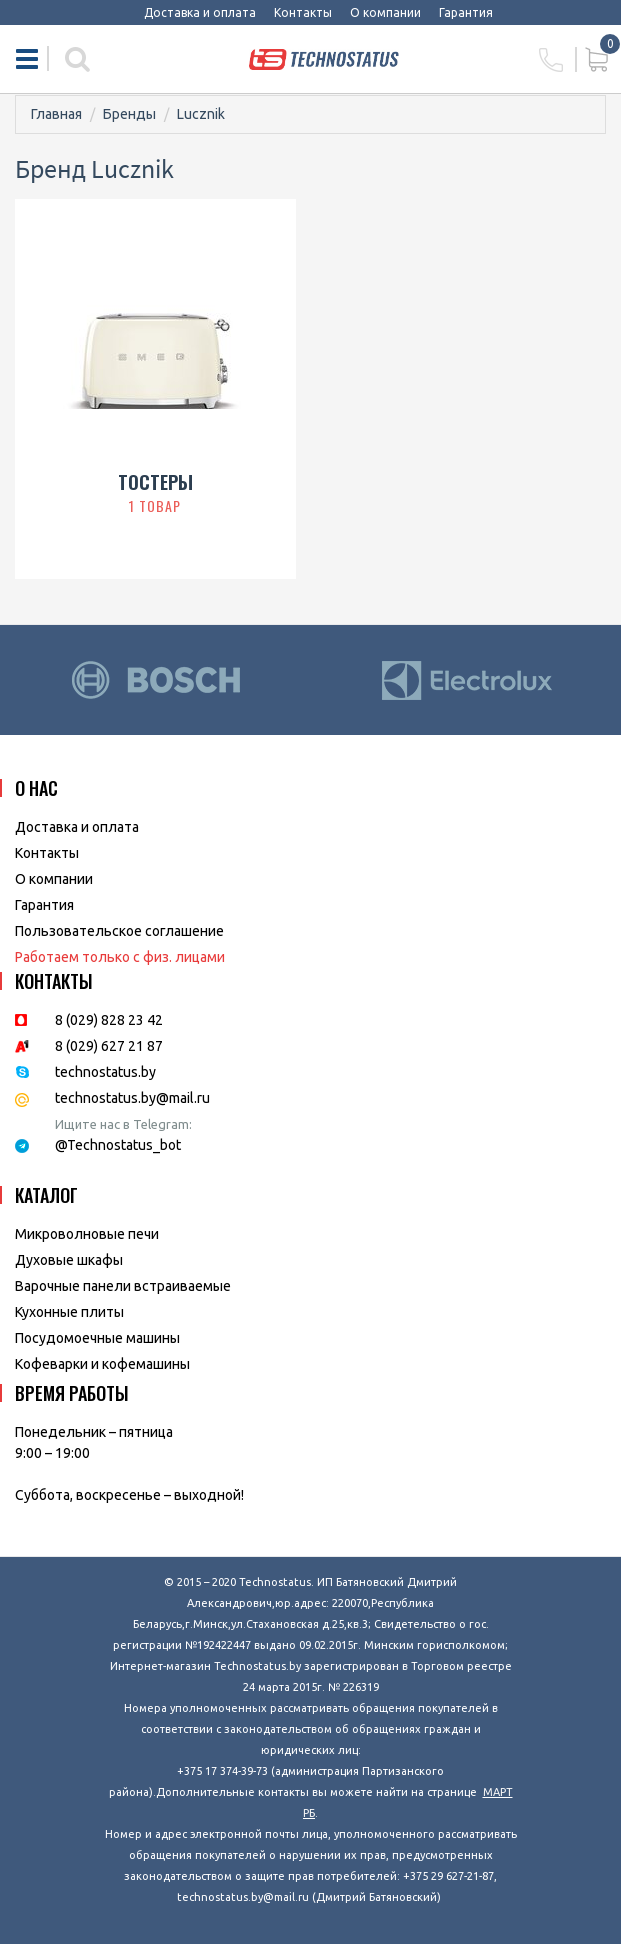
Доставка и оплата (200, 12)
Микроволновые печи (87, 1234)
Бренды (129, 114)
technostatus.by (105, 1072)
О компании (385, 12)
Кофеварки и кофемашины (102, 1364)
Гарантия (466, 12)
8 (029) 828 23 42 (109, 1020)
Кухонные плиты (69, 1312)
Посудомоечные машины (97, 1338)
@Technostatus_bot (118, 1145)
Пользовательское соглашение (119, 931)
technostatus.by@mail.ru (132, 1098)
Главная (56, 114)
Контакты (303, 12)
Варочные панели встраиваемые (123, 1286)
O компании (54, 879)
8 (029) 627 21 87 (109, 1046)
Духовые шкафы (69, 1260)
